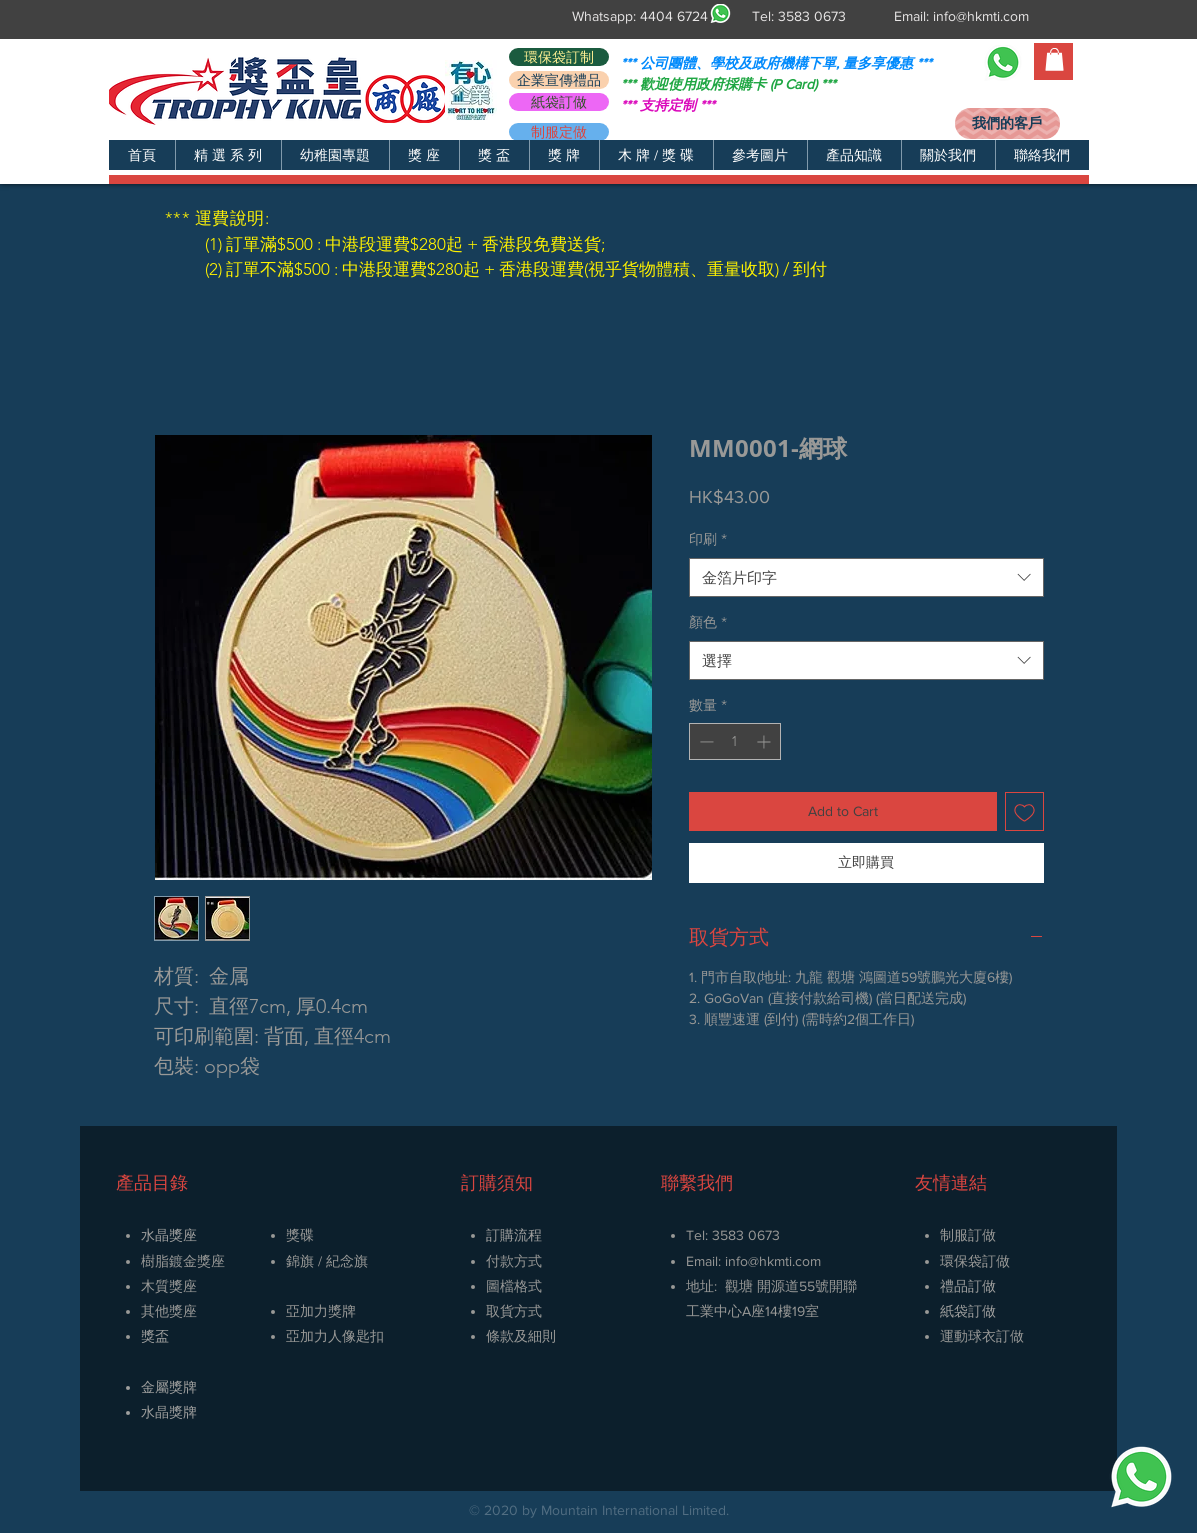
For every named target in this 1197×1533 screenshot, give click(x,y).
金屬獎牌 (169, 1387)
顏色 (708, 622)
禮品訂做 (968, 1286)
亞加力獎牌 (321, 1311)
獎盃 (155, 1336)
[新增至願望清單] (1024, 811)
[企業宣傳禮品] (559, 80)
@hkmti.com (784, 1261)
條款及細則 (521, 1336)
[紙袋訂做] (559, 102)
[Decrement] (704, 741)
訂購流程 (514, 1235)
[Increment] (765, 741)
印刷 (708, 539)
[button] (228, 155)
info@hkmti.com (981, 16)
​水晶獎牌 (169, 1412)
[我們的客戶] (1007, 123)
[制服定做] (559, 132)
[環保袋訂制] (559, 57)
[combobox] (866, 577)
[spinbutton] (735, 741)
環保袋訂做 (975, 1261)
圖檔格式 (514, 1286)
